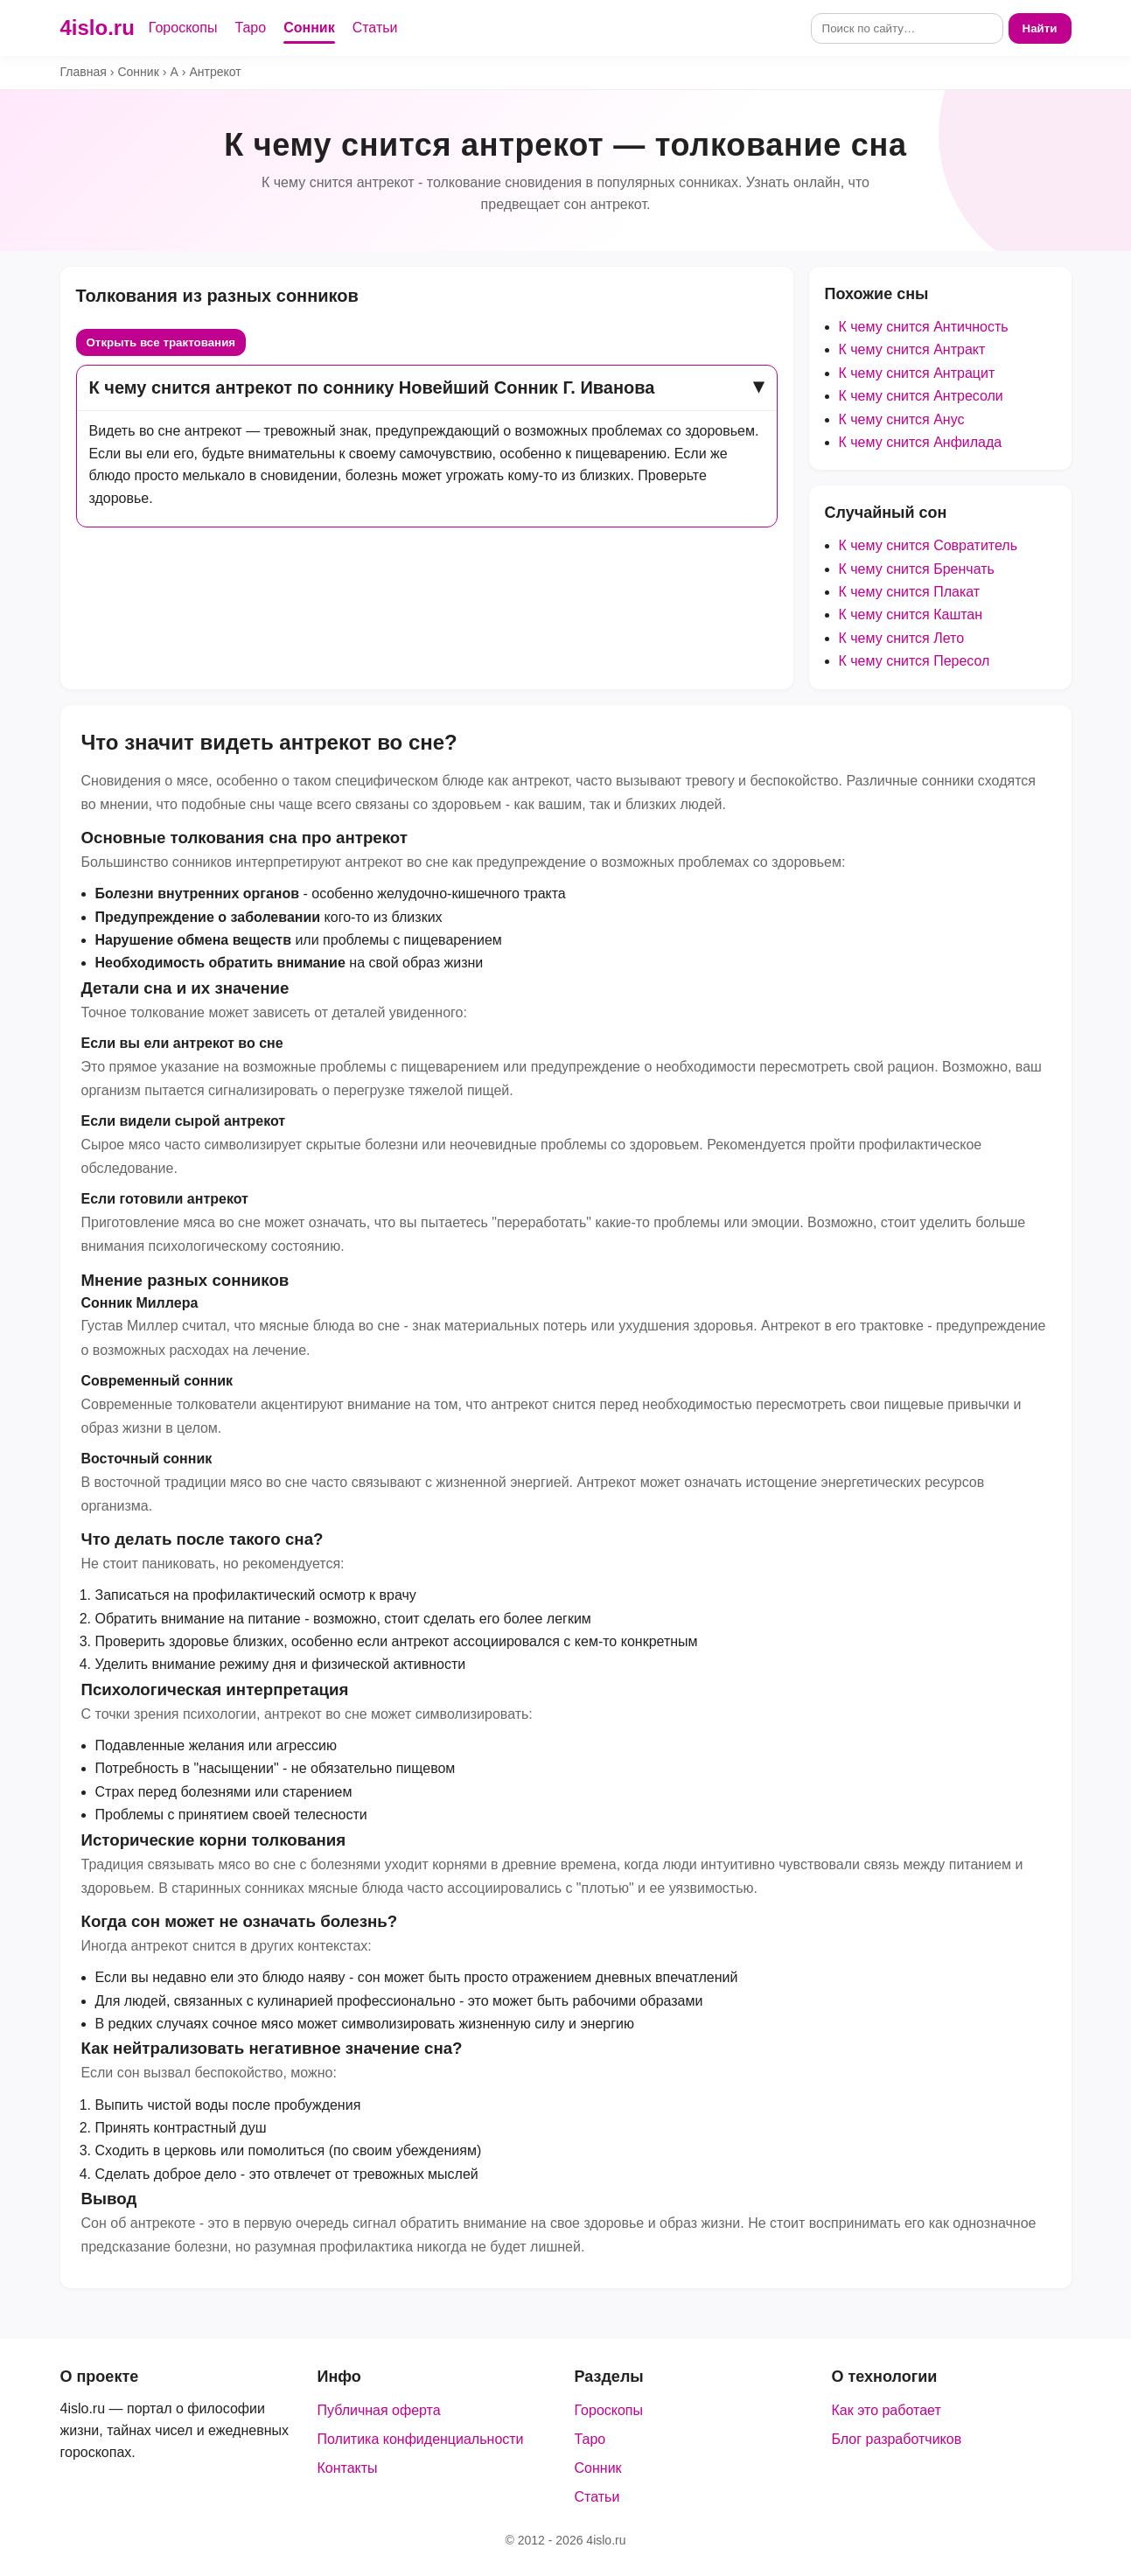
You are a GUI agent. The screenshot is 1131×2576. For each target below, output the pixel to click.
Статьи (375, 27)
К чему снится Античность (924, 326)
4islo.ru (97, 27)
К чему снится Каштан (911, 614)
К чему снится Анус (902, 419)
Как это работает (886, 2410)
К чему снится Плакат (910, 591)
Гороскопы (183, 27)
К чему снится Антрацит (917, 373)
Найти (1040, 28)
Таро (250, 27)
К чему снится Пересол (914, 660)
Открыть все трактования (161, 342)
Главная (83, 72)
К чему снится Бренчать (917, 569)
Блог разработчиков (897, 2439)
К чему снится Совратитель (928, 545)
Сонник (309, 27)
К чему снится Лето (902, 638)
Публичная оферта (379, 2410)
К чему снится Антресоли (921, 395)
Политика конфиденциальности (421, 2439)
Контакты (348, 2468)
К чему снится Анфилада (920, 442)
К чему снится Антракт (912, 349)
